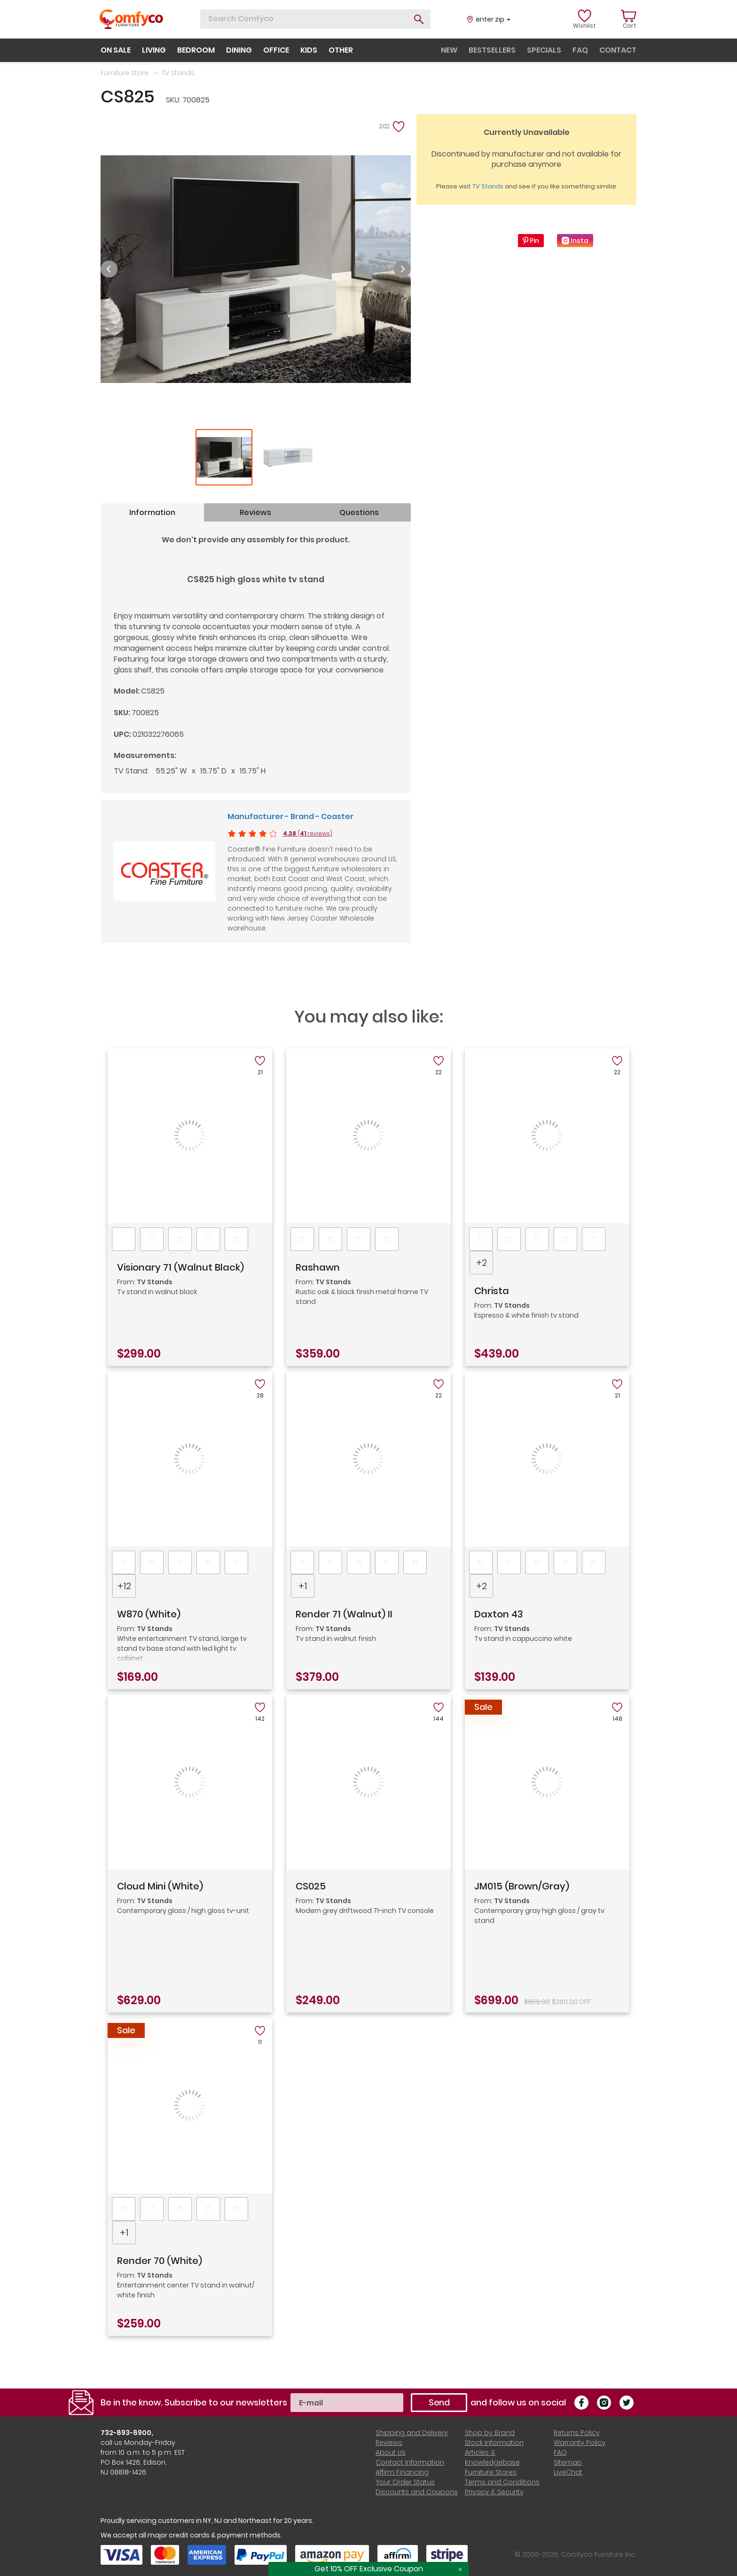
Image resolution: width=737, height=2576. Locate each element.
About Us (391, 2452)
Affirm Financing (402, 2472)
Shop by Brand (490, 2432)
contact (617, 50)
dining (239, 50)
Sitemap (568, 2462)
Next (402, 269)
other (341, 50)
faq (580, 50)
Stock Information (494, 2442)
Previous (109, 269)
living (154, 50)
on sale (116, 50)
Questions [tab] (359, 512)
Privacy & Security (494, 2492)
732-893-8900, (127, 2432)
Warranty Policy (579, 2442)
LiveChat (568, 2472)
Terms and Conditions (502, 2482)
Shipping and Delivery (412, 2432)
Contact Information (410, 2462)
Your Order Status (405, 2482)
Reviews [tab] (255, 512)
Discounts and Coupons (417, 2492)
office (276, 50)
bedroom (196, 50)
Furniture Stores (491, 2472)
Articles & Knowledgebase (492, 2457)
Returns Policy (577, 2432)
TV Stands (178, 73)
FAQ (560, 2452)
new (449, 50)
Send (439, 2402)
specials (544, 50)
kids (308, 50)
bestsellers (492, 50)
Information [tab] (152, 512)
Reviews (389, 2442)
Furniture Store (125, 73)
